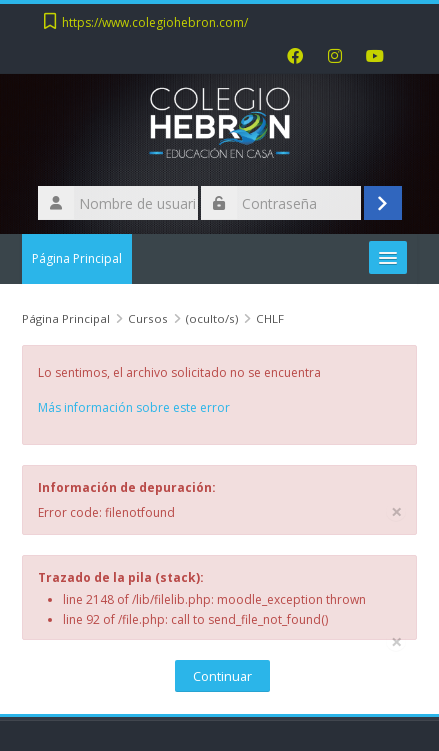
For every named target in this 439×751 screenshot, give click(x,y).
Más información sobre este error (134, 407)
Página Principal (77, 258)
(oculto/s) (212, 318)
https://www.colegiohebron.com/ (155, 22)
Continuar (222, 676)
